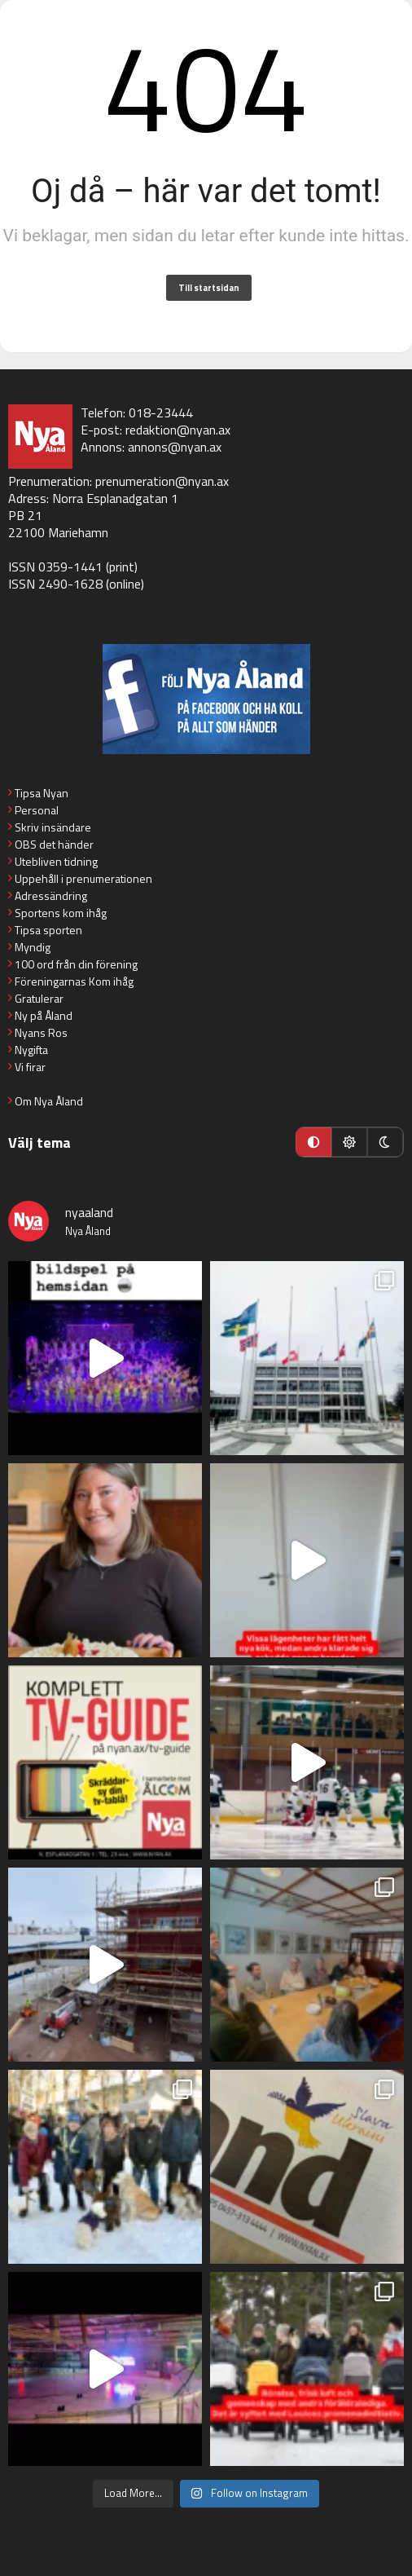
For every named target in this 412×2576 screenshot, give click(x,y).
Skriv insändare (53, 827)
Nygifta (31, 1049)
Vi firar (30, 1066)
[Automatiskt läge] (313, 1142)
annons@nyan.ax (174, 447)
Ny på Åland (43, 1015)
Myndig (32, 946)
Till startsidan (208, 287)
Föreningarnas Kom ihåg (74, 981)
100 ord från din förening (76, 964)
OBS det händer (54, 844)
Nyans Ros (41, 1032)
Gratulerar (39, 998)
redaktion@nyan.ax (177, 429)
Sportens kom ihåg (61, 912)
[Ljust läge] (349, 1142)
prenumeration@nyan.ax (162, 481)
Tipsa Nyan (41, 792)
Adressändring (51, 895)
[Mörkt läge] (385, 1142)
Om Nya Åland (49, 1100)
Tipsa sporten (48, 929)
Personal (37, 809)
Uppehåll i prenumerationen (83, 878)
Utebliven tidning (56, 861)
